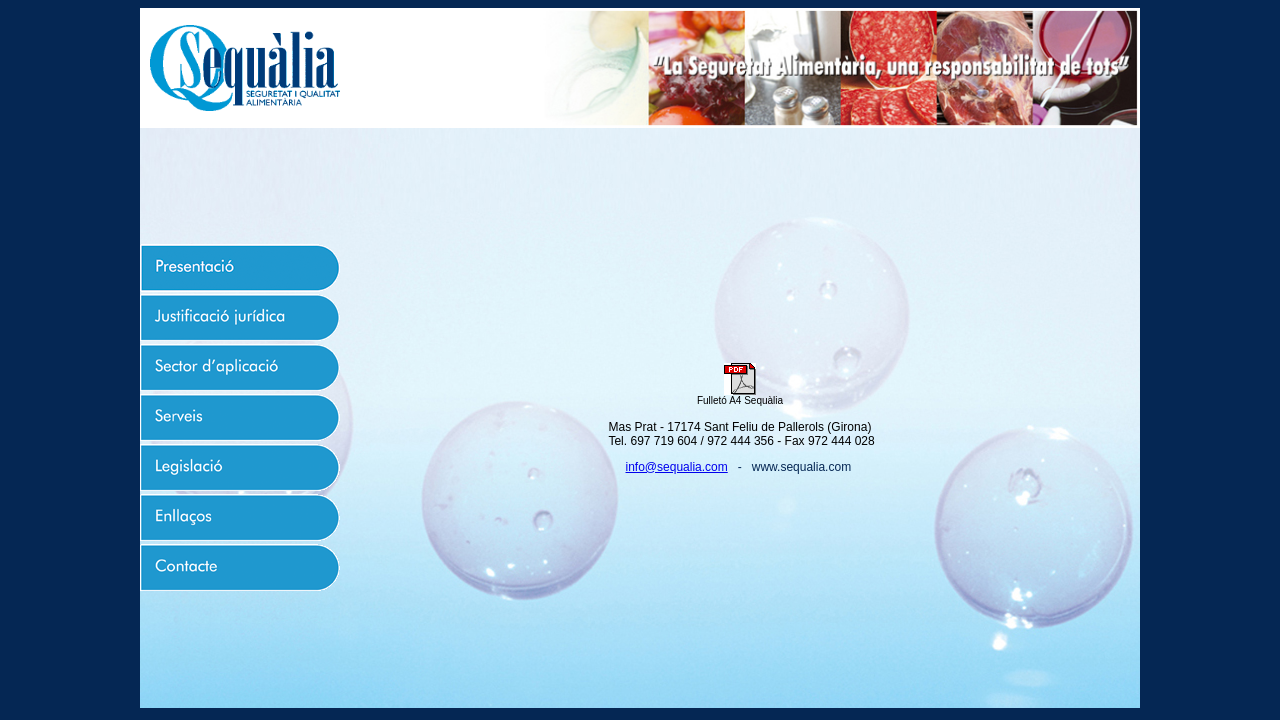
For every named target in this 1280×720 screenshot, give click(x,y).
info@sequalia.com (677, 467)
